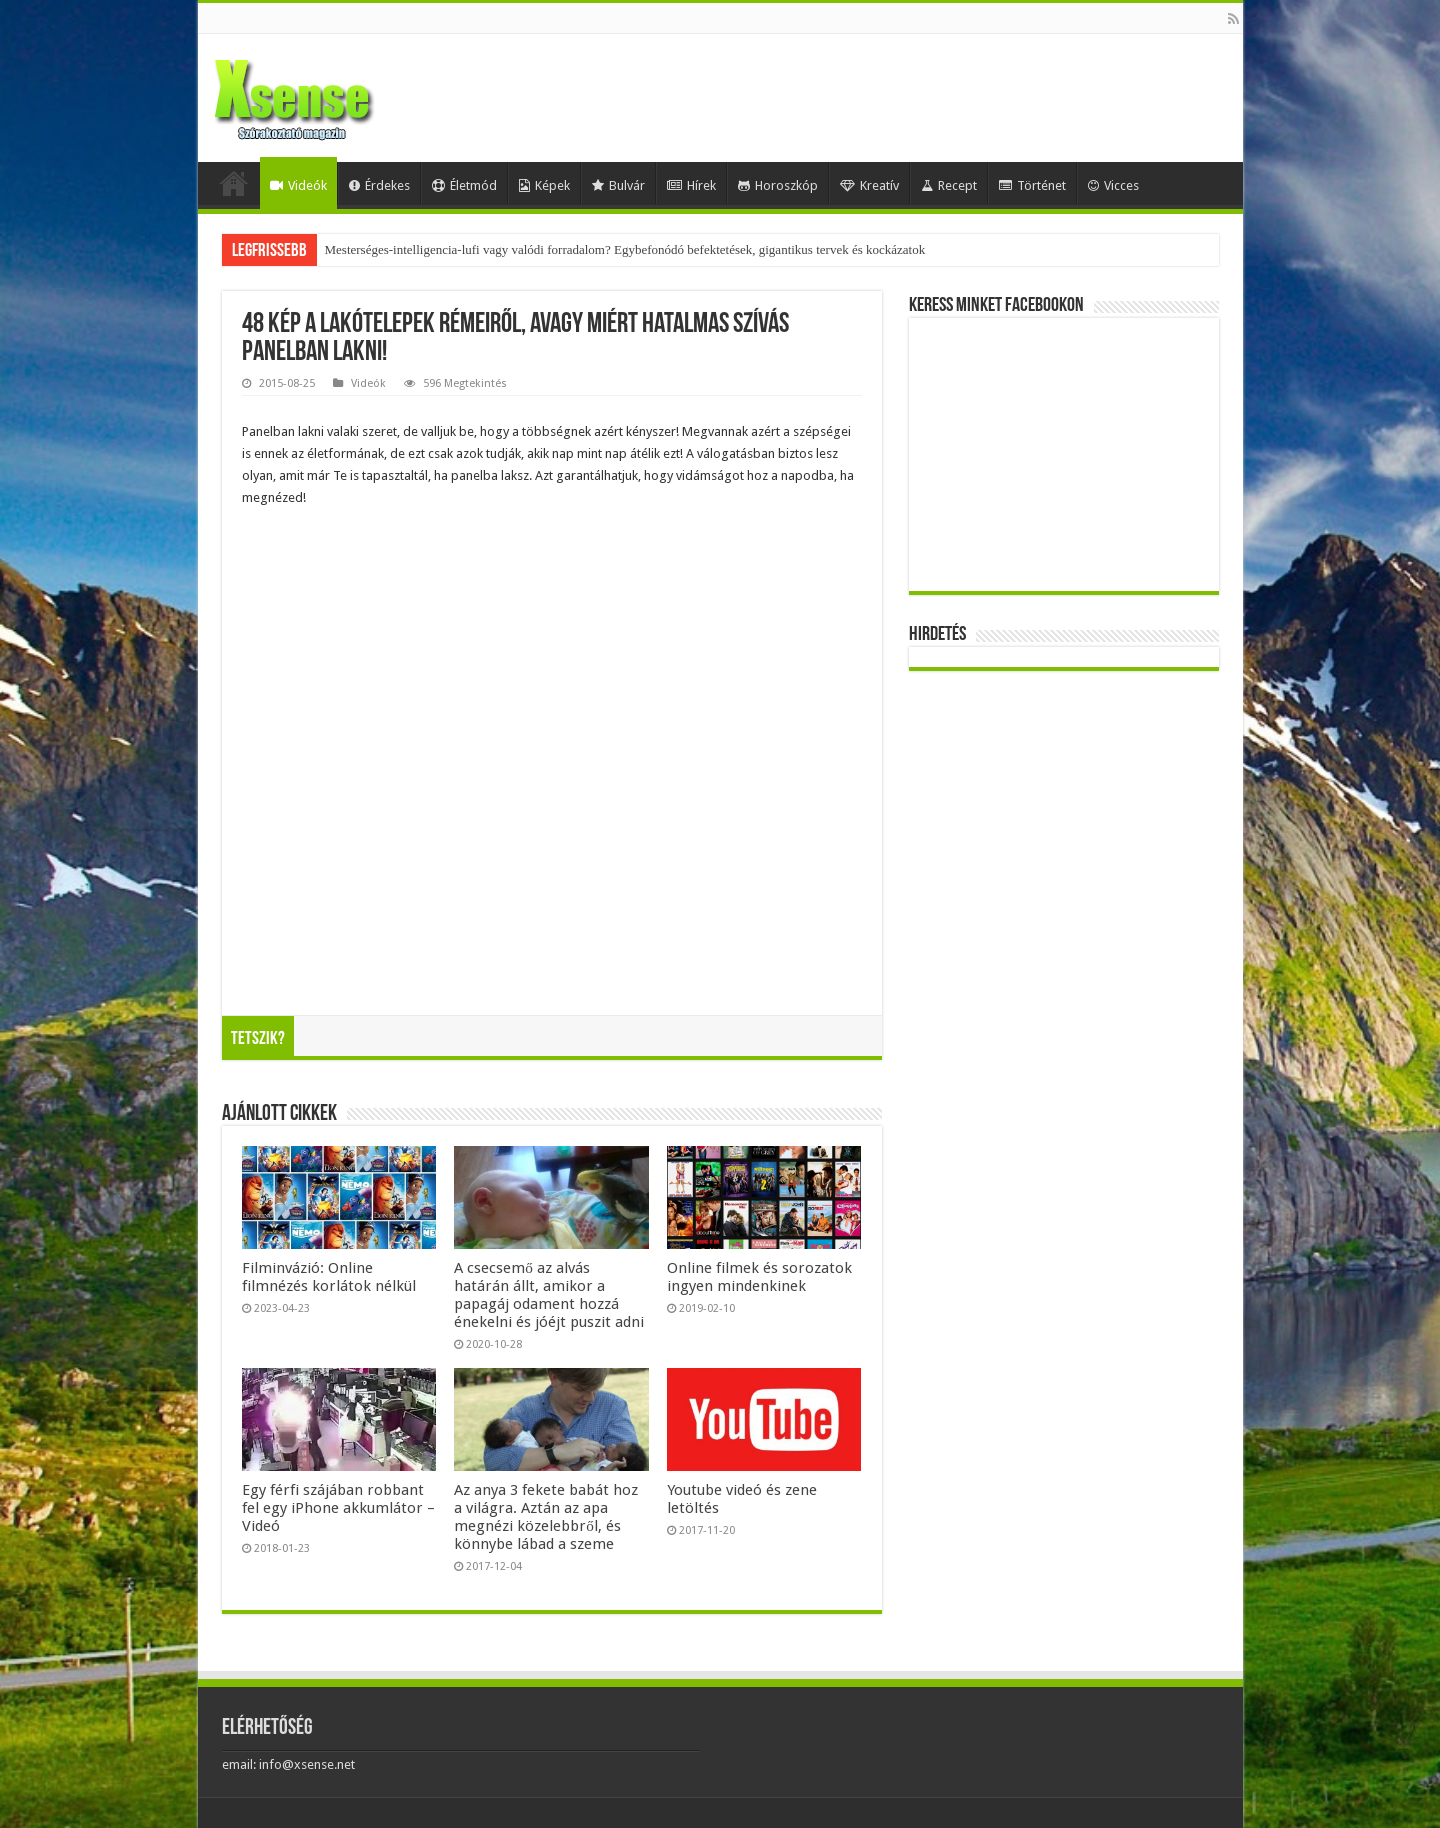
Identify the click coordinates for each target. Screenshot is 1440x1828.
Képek (544, 185)
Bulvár (618, 185)
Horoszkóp (778, 185)
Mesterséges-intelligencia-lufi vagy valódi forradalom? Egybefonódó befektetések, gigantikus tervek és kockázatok (625, 249)
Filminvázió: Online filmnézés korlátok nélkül (329, 1277)
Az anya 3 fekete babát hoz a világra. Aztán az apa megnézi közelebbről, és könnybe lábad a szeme (546, 1517)
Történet (1032, 185)
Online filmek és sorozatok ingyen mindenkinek (759, 1277)
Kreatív (869, 185)
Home (234, 183)
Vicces (1113, 185)
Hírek (691, 185)
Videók (298, 185)
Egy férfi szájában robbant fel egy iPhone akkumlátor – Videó (338, 1508)
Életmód (464, 185)
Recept (949, 185)
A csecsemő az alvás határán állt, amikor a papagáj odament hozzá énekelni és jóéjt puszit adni (549, 1295)
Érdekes (379, 185)
